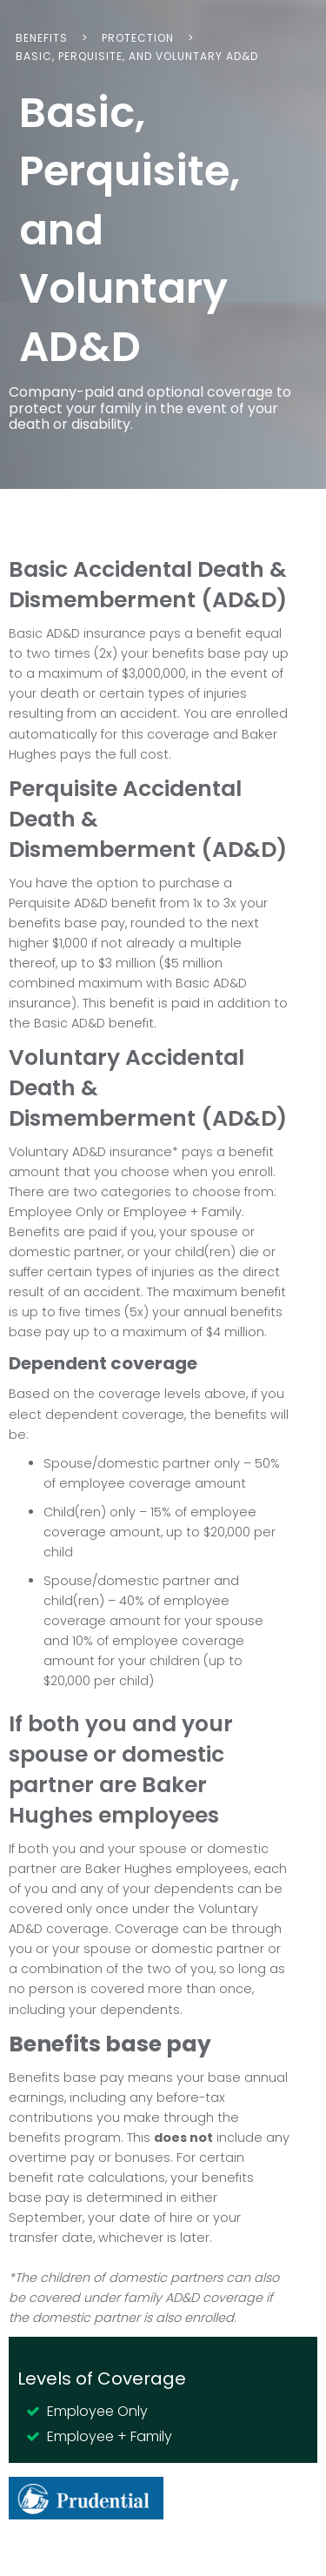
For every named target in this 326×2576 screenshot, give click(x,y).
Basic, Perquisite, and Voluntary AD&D (137, 56)
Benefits (42, 37)
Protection (138, 37)
